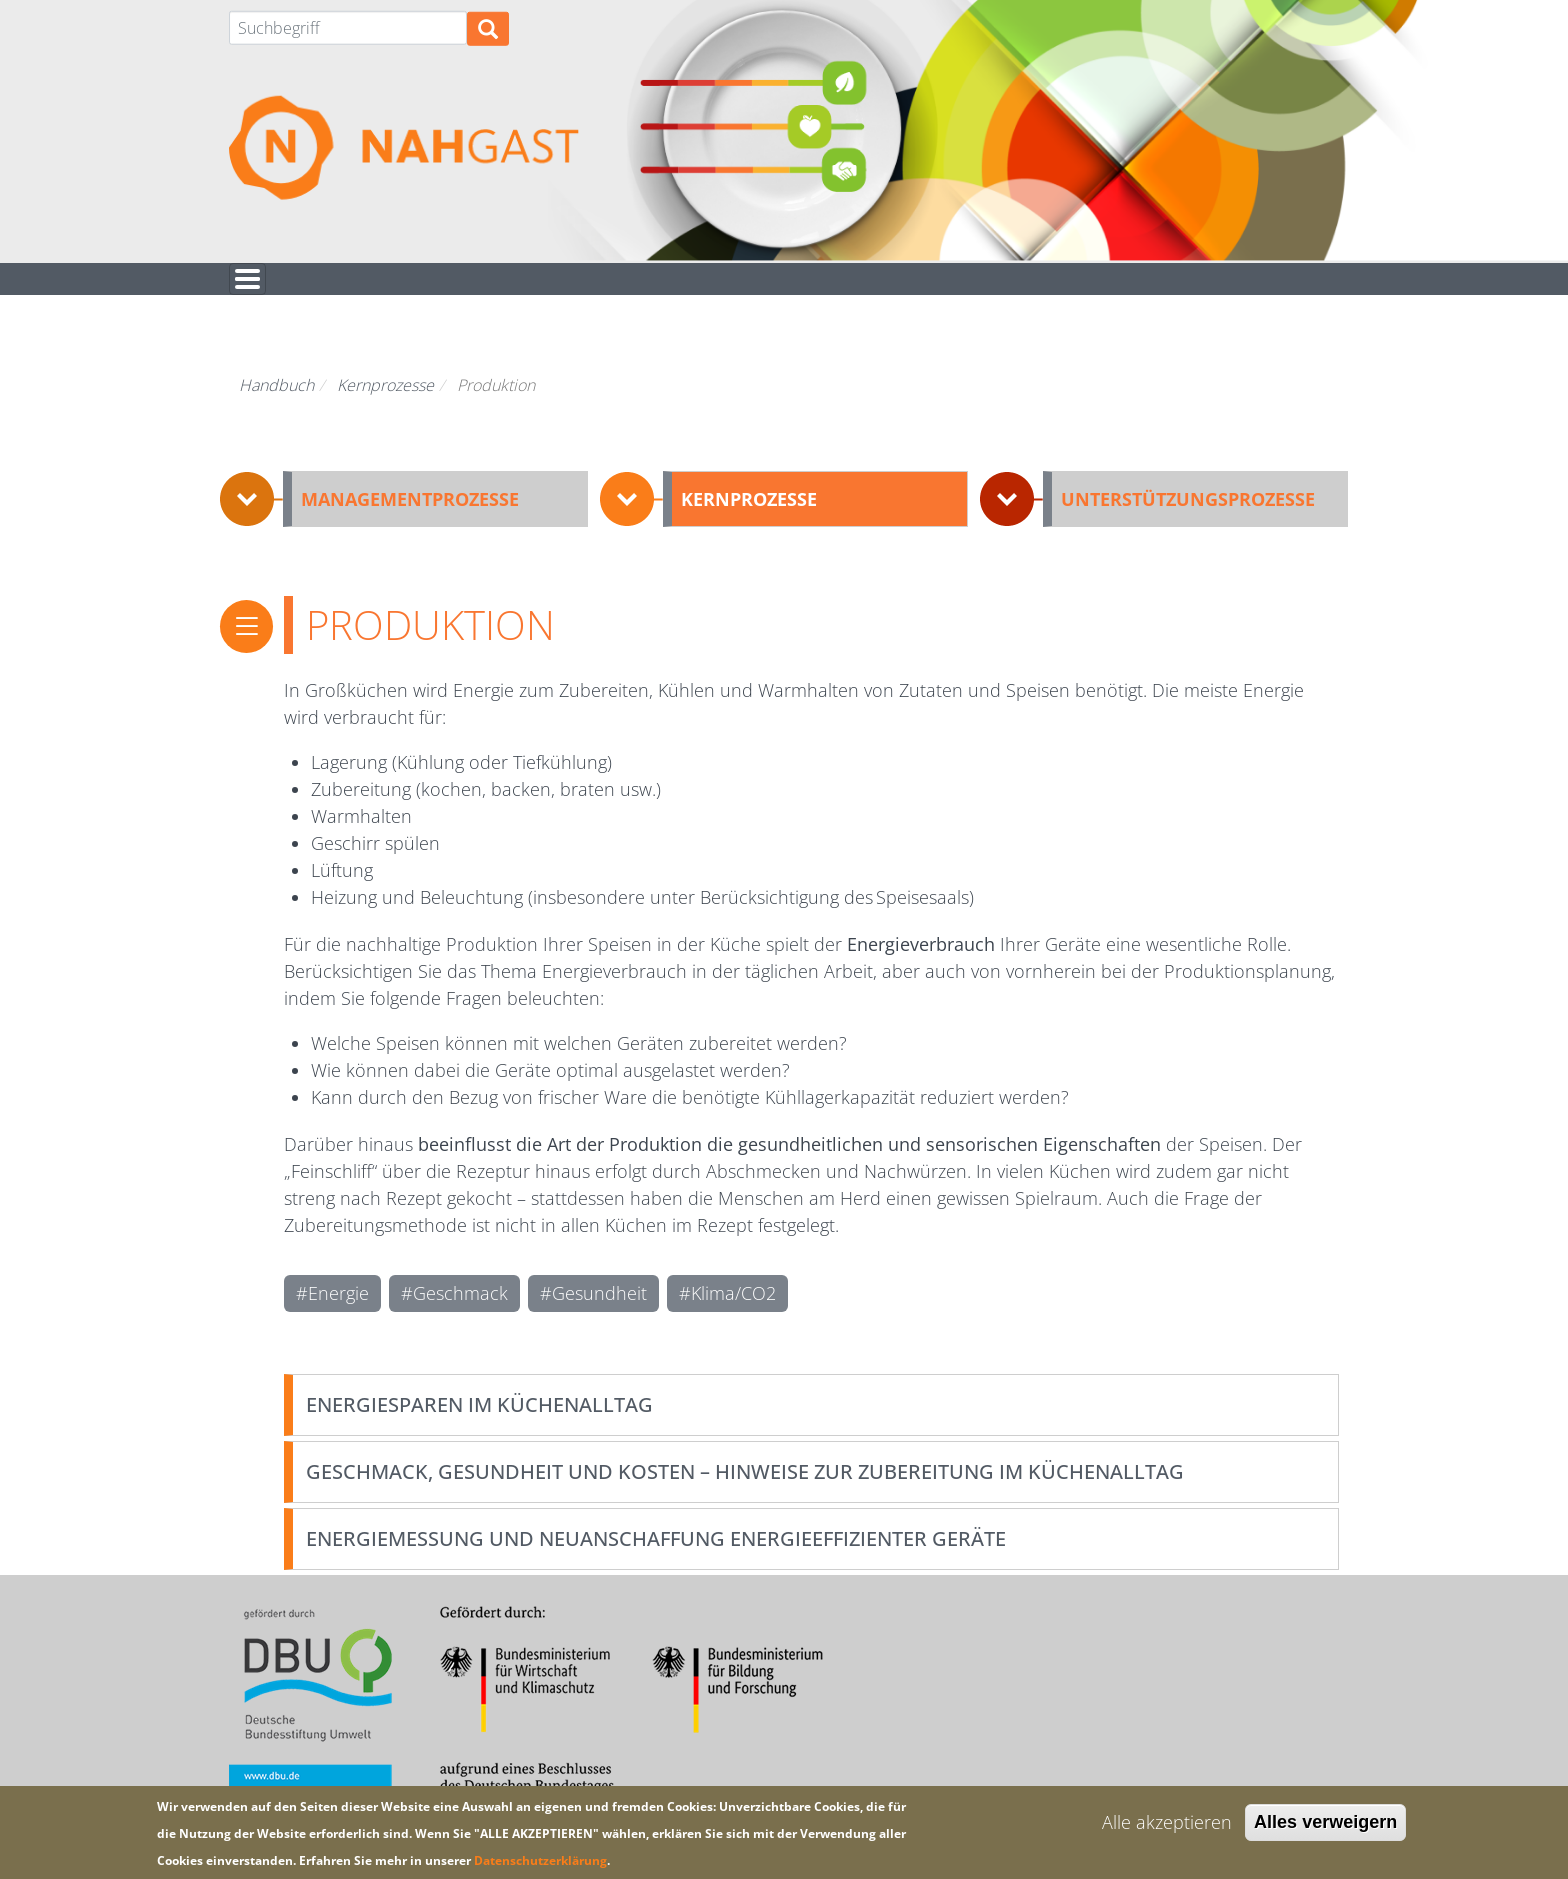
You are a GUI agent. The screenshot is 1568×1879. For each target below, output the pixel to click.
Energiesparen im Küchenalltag (479, 1423)
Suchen (488, 39)
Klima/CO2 (733, 1311)
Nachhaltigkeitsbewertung (413, 287)
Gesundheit (599, 1311)
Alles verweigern (1325, 1822)
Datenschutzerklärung (540, 1860)
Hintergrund (1076, 287)
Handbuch (693, 287)
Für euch (878, 287)
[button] (404, 517)
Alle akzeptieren (1167, 1822)
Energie (338, 1311)
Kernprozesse (385, 403)
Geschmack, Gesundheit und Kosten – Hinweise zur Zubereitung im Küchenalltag (745, 1490)
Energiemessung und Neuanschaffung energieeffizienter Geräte (656, 1557)
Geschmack (460, 1311)
